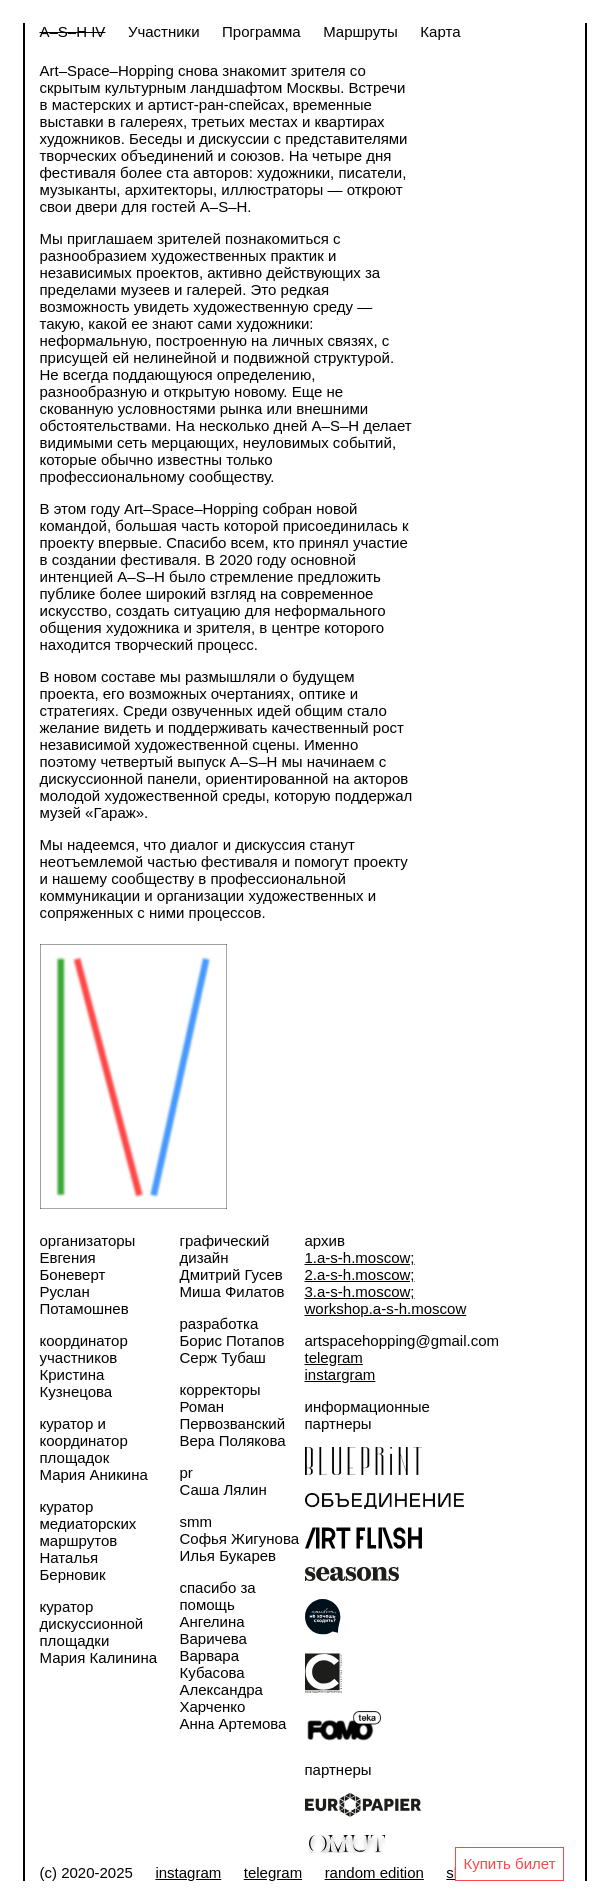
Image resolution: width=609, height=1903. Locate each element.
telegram (334, 1357)
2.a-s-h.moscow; (360, 1274)
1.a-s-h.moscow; (360, 1257)
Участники (164, 31)
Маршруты (360, 31)
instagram (188, 1872)
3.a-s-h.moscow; (360, 1291)
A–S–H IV (73, 31)
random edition (374, 1872)
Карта (440, 31)
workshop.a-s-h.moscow (386, 1308)
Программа (261, 31)
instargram (340, 1374)
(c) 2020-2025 (86, 1872)
